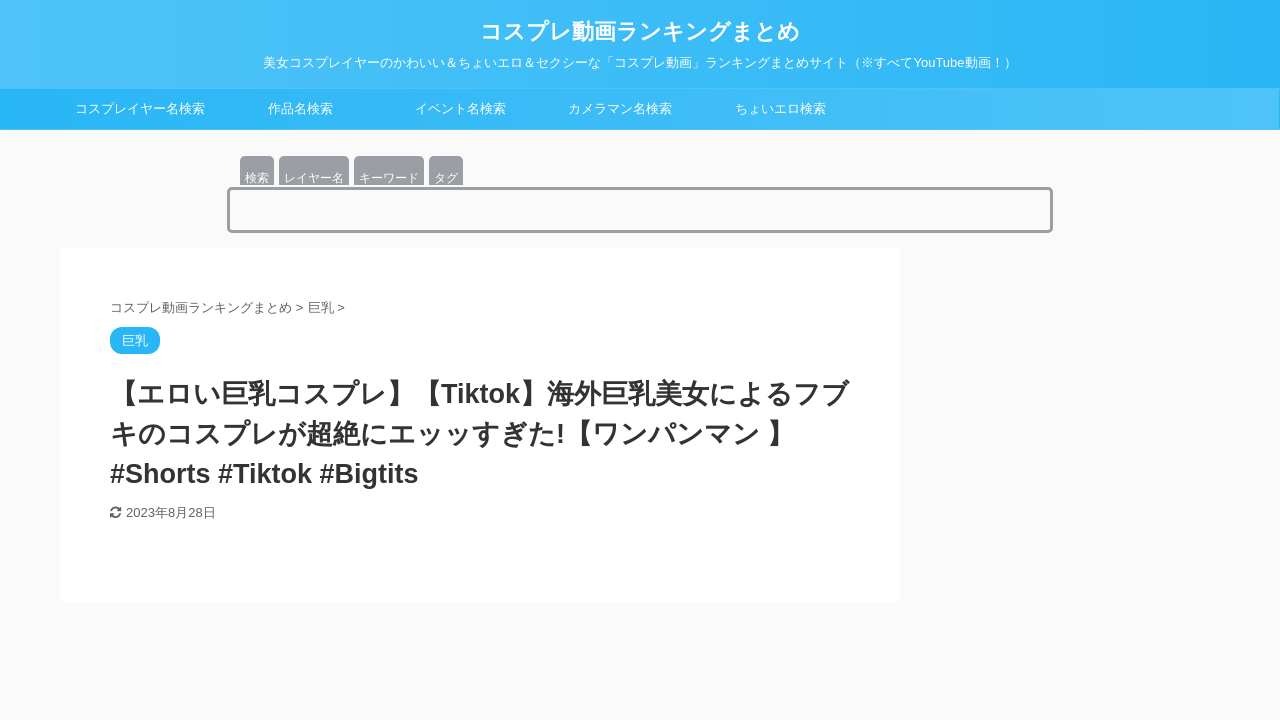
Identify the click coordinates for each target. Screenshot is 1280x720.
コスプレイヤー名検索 (140, 108)
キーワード (389, 178)
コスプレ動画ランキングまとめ (640, 31)
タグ (446, 178)
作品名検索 (300, 108)
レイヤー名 (314, 178)
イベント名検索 (460, 108)
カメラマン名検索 (620, 108)
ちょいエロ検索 (780, 108)
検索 (257, 178)
